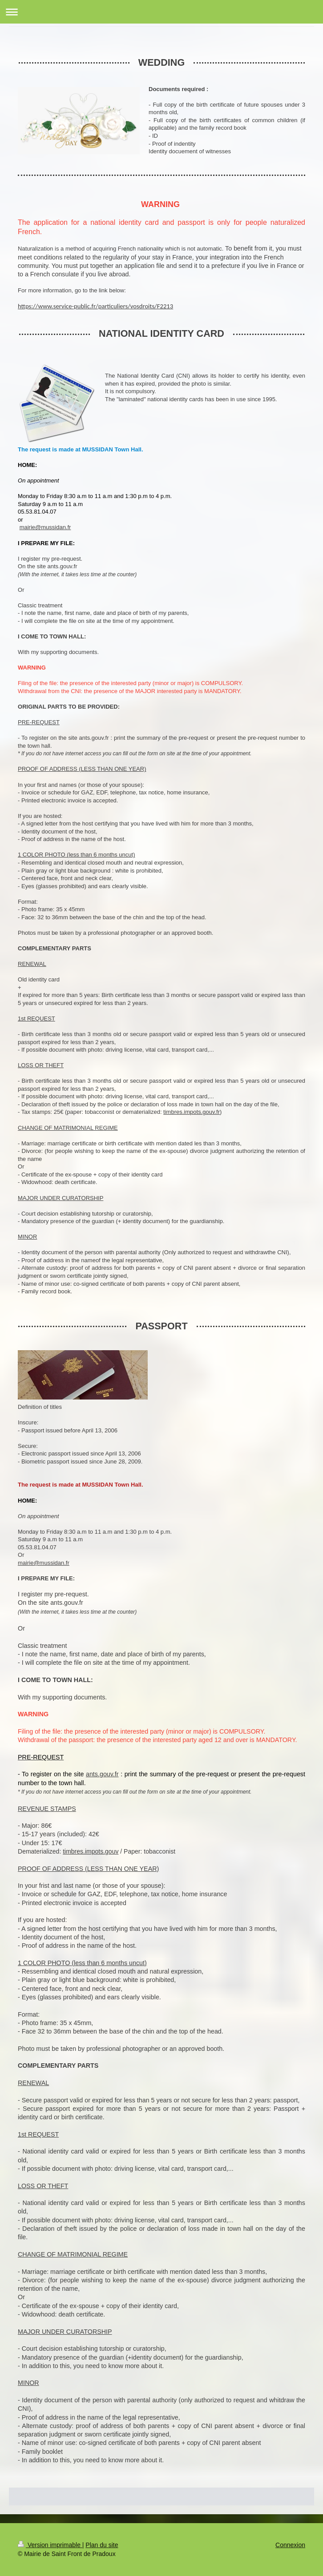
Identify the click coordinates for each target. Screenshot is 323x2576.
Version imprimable (50, 2544)
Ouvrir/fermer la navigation (161, 11)
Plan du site (101, 2544)
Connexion (290, 2544)
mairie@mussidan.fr (45, 527)
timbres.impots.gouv (90, 1851)
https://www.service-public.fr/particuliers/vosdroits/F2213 (95, 306)
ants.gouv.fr (102, 1774)
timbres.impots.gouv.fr (191, 1112)
